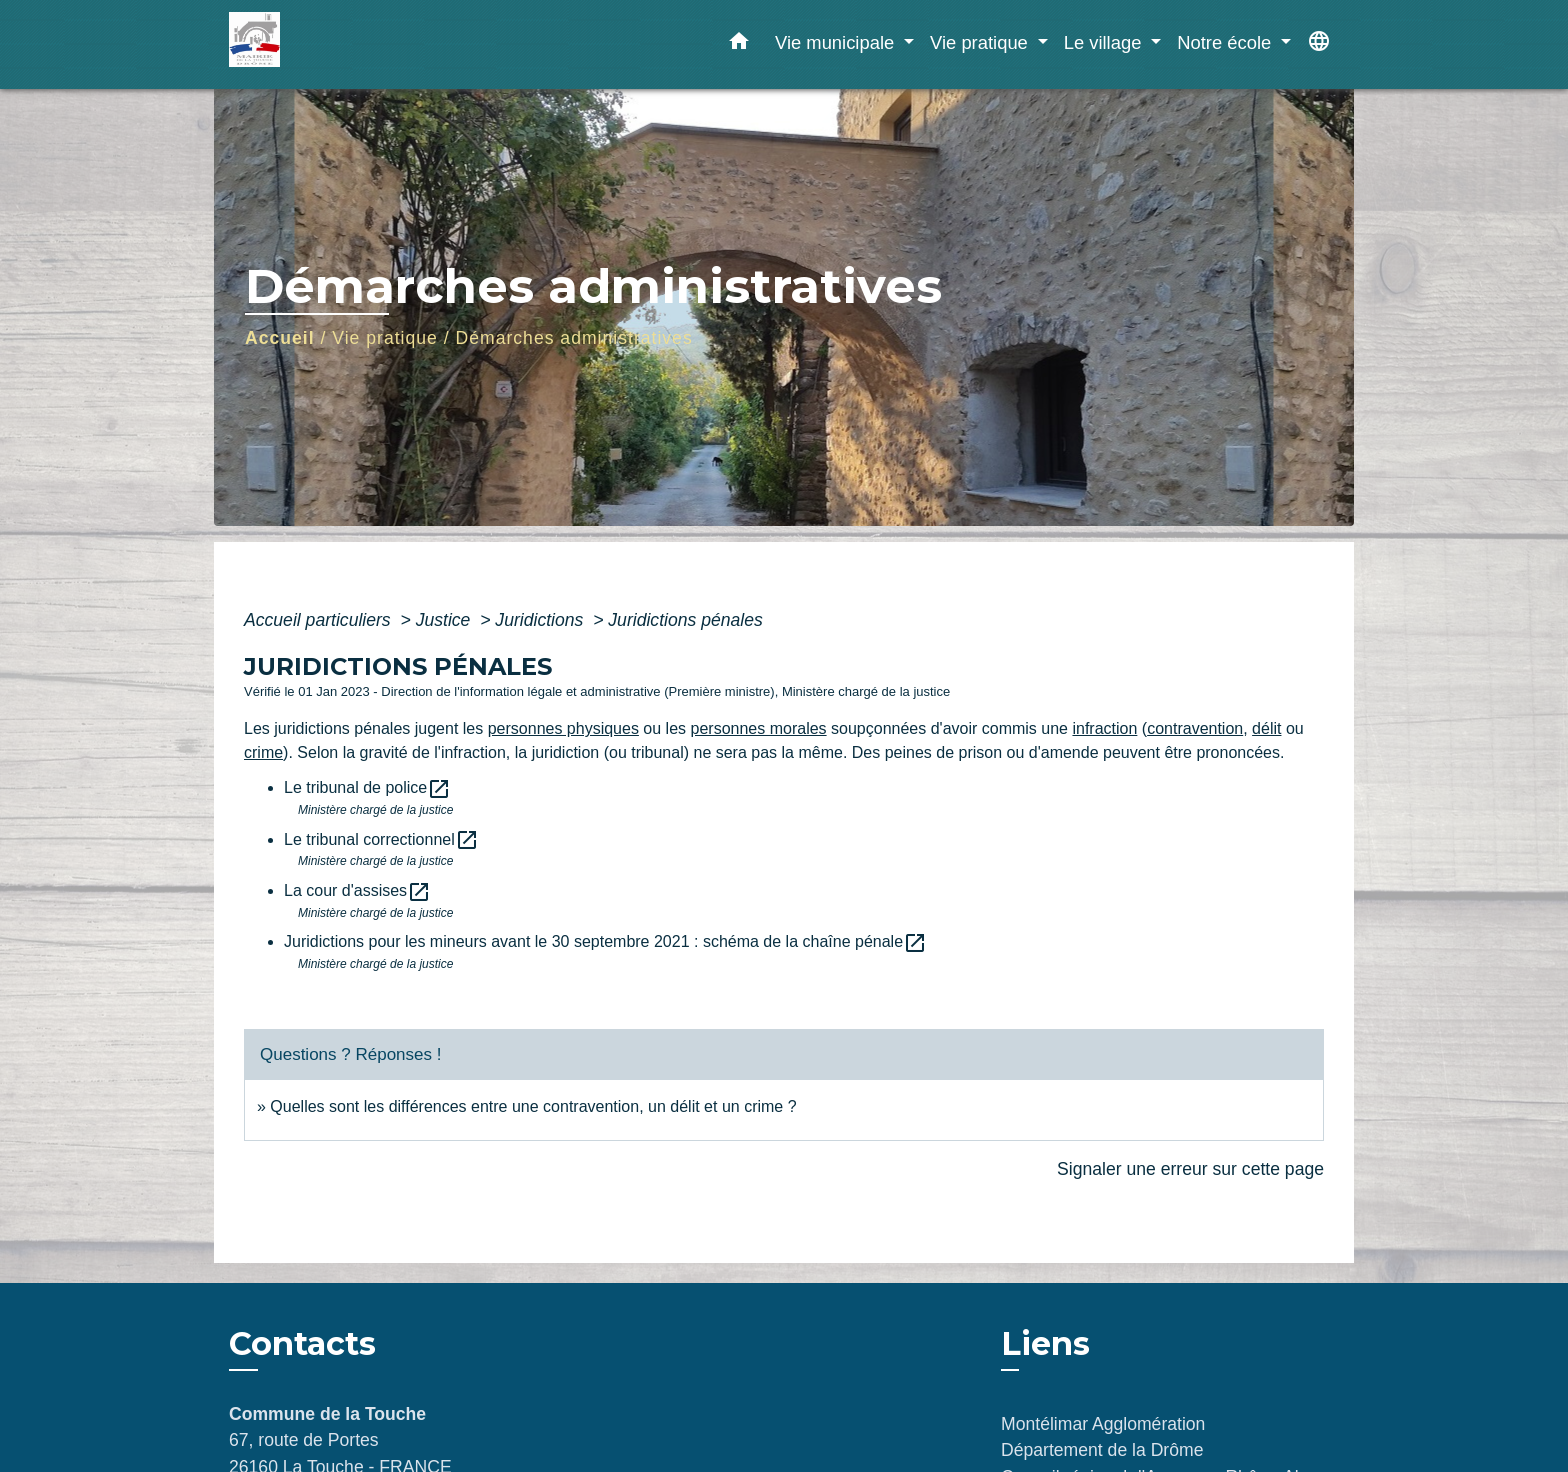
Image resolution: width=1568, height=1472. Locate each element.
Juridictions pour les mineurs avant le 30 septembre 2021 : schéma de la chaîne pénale (605, 941)
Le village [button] (1105, 42)
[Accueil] (354, 44)
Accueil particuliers (320, 620)
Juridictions (541, 620)
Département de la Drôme (1102, 1450)
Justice (446, 620)
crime (263, 752)
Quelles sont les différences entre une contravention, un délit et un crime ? (533, 1106)
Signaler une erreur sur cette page (1190, 1169)
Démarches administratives (574, 338)
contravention (1195, 728)
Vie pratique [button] (981, 42)
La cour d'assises (357, 890)
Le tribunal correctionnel (381, 839)
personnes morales (759, 728)
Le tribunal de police (367, 787)
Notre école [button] (1226, 42)
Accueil (280, 338)
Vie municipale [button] (837, 42)
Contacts (302, 1344)
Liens (1045, 1343)
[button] (739, 45)
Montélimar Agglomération (1103, 1424)
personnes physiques (563, 728)
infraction (1104, 728)
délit (1266, 728)
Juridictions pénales (685, 620)
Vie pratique (385, 338)
